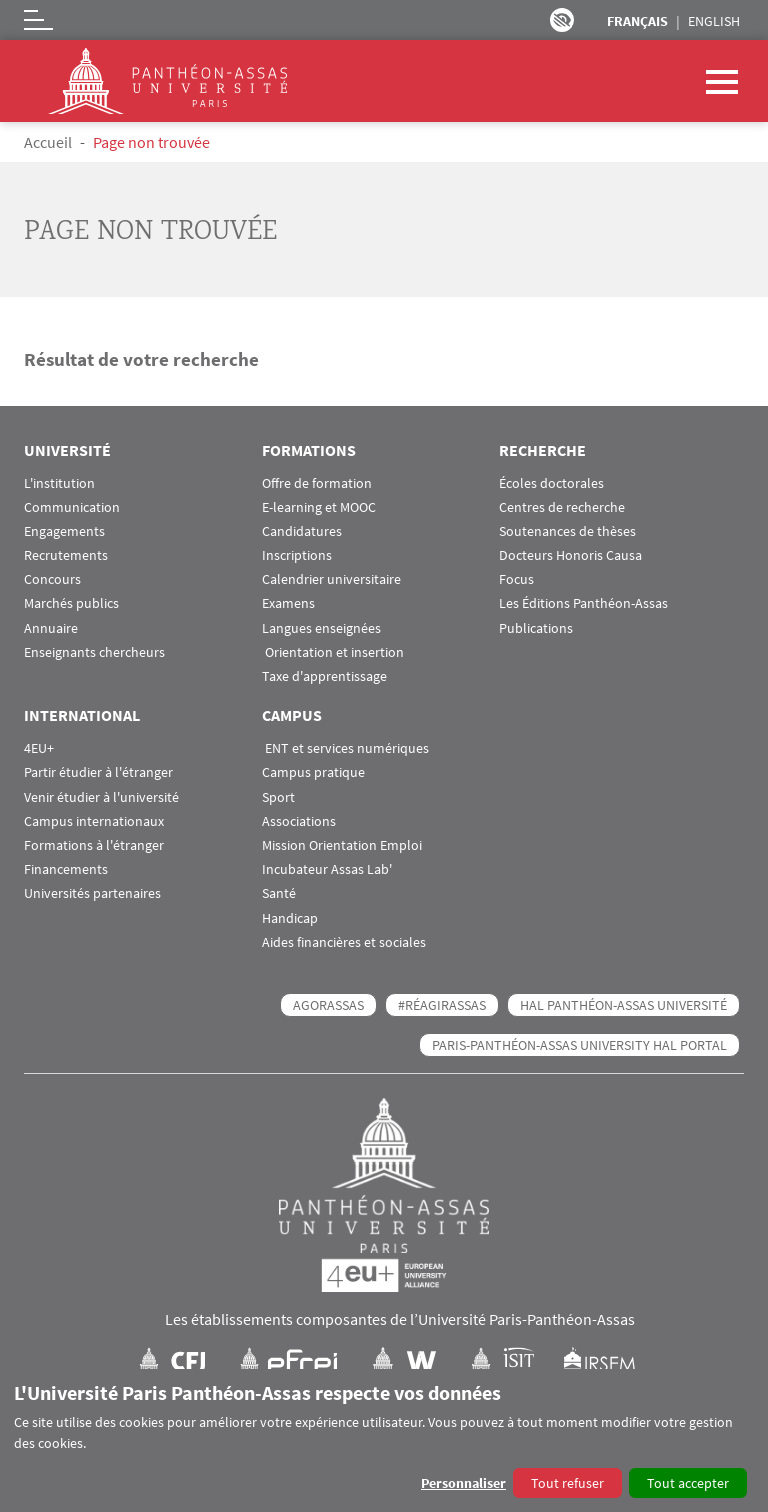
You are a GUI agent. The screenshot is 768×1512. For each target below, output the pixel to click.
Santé (279, 893)
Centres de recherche (562, 507)
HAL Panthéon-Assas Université (623, 1005)
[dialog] (384, 1440)
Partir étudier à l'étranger (98, 772)
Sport (278, 797)
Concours (52, 579)
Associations (299, 821)
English (714, 21)
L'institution (59, 483)
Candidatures (302, 531)
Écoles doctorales (551, 483)
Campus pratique (313, 772)
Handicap (290, 918)
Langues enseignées (321, 628)
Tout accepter (688, 1483)
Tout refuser (567, 1483)
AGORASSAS (328, 1005)
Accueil (48, 142)
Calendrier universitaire (331, 579)
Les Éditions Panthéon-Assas (583, 603)
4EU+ (39, 748)
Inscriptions (297, 555)
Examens (288, 603)
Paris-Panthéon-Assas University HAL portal (579, 1045)
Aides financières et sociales (344, 942)
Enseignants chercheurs (94, 652)
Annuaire (51, 628)
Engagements (64, 531)
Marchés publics (71, 603)
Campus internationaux (94, 821)
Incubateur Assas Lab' (327, 869)
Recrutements (66, 555)
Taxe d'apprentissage (324, 676)
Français (637, 21)
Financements (66, 869)
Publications (536, 628)
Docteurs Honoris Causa (570, 555)
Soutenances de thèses (567, 531)
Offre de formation (317, 483)
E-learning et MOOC (319, 507)
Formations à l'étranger (94, 845)
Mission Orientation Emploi (342, 845)
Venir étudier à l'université (101, 797)
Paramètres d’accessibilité (562, 20)
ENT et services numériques (345, 748)
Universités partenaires (92, 893)
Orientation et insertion (333, 652)
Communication (72, 507)
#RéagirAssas (442, 1005)
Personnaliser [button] (463, 1483)
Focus (516, 579)
